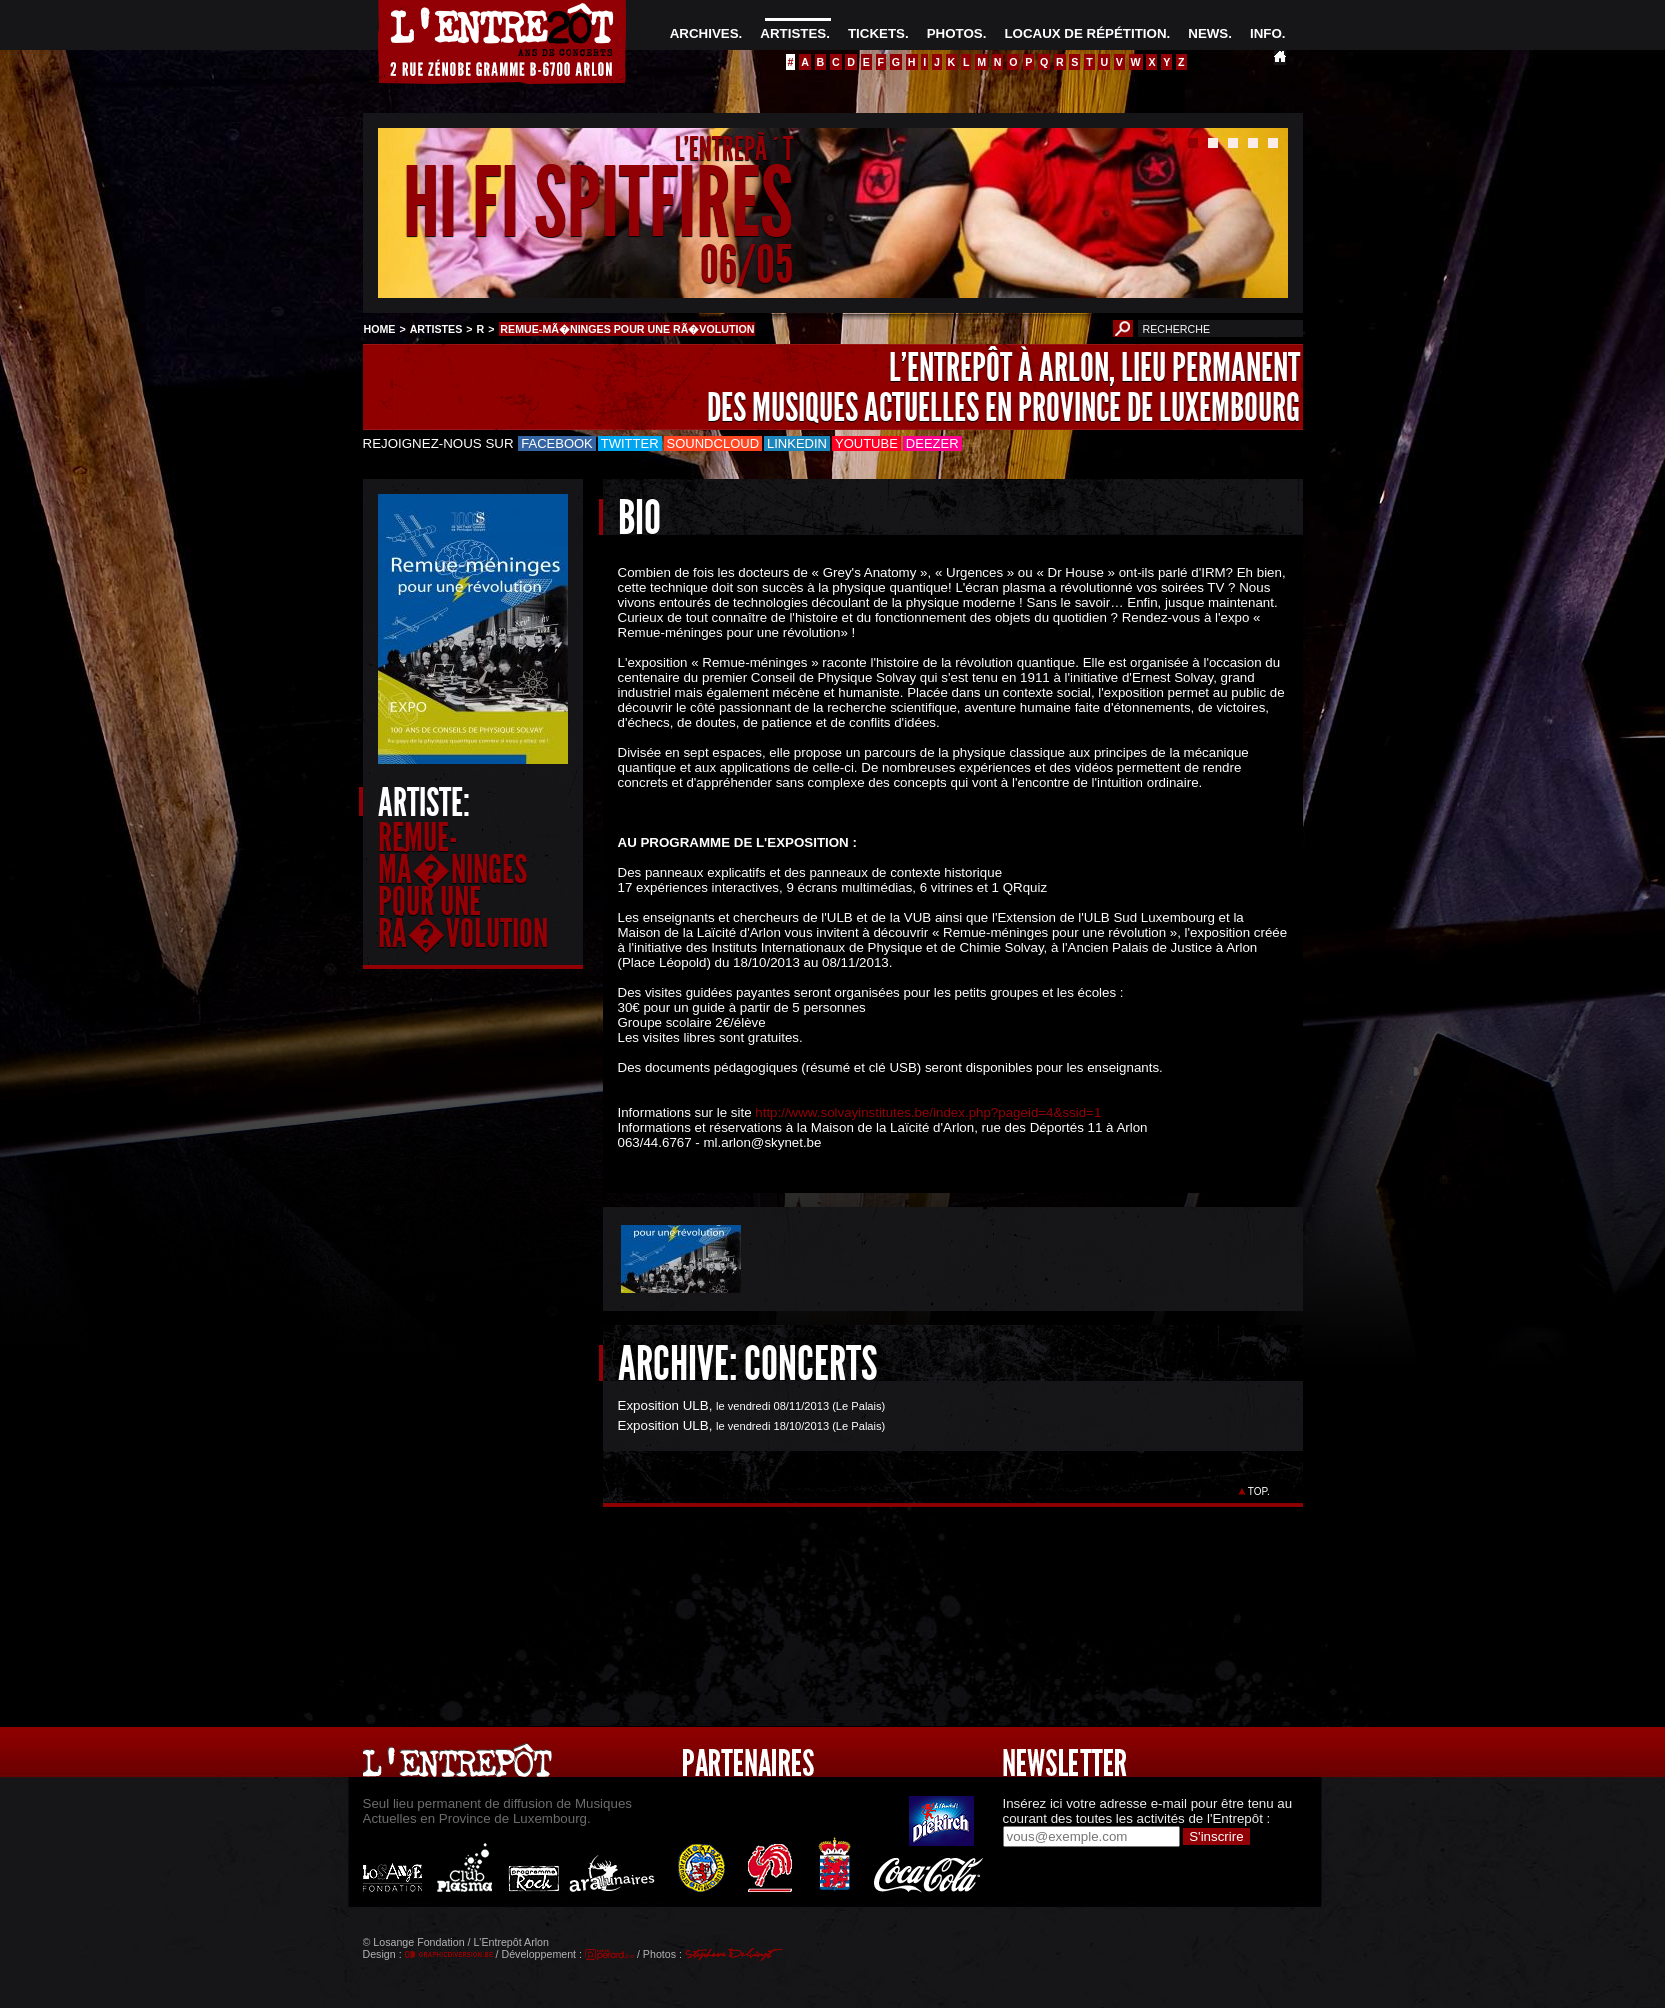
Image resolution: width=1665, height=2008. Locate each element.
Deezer (932, 443)
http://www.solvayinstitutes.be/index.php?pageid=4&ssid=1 (928, 1112)
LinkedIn (797, 443)
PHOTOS (955, 33)
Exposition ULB (663, 1405)
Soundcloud (713, 443)
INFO (1266, 33)
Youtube (866, 443)
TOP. (1258, 1491)
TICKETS (876, 33)
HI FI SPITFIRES (598, 203)
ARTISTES (793, 33)
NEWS (1208, 33)
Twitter (630, 443)
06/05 (746, 264)
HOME (380, 329)
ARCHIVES (704, 33)
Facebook (557, 443)
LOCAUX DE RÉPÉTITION (1085, 33)
